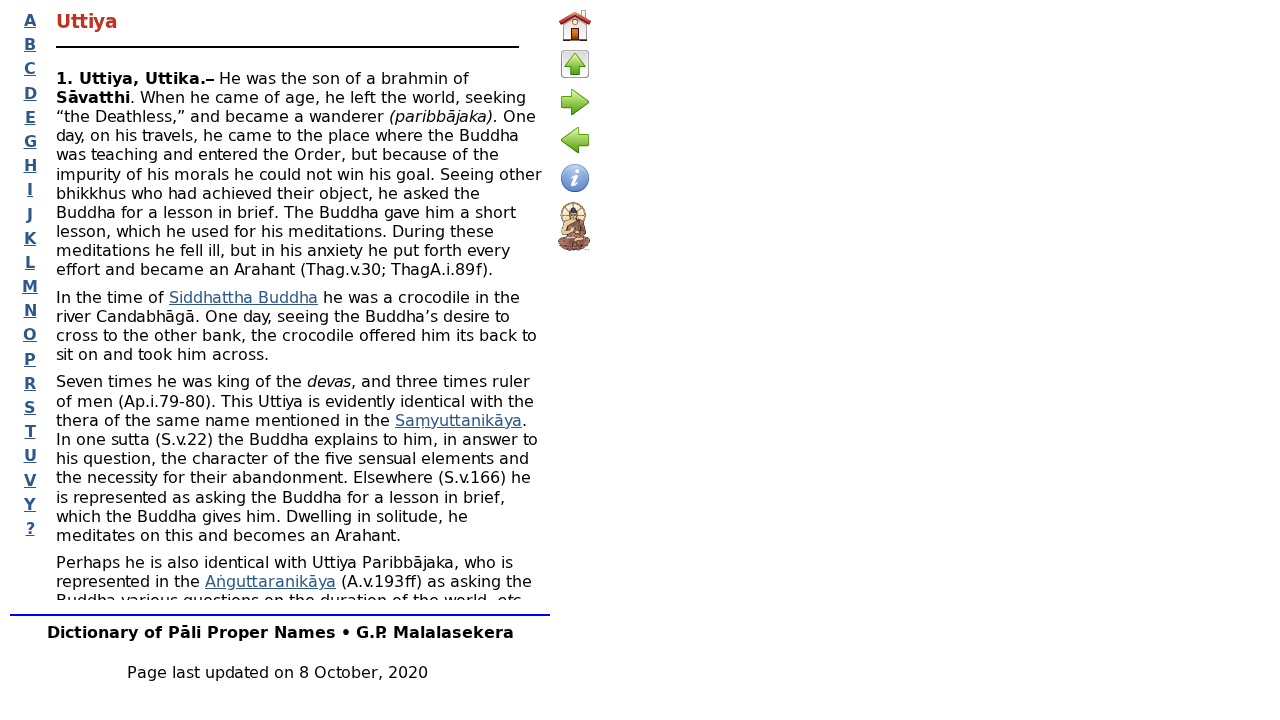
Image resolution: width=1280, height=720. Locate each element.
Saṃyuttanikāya (458, 419)
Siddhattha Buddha (243, 296)
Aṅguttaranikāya (270, 580)
